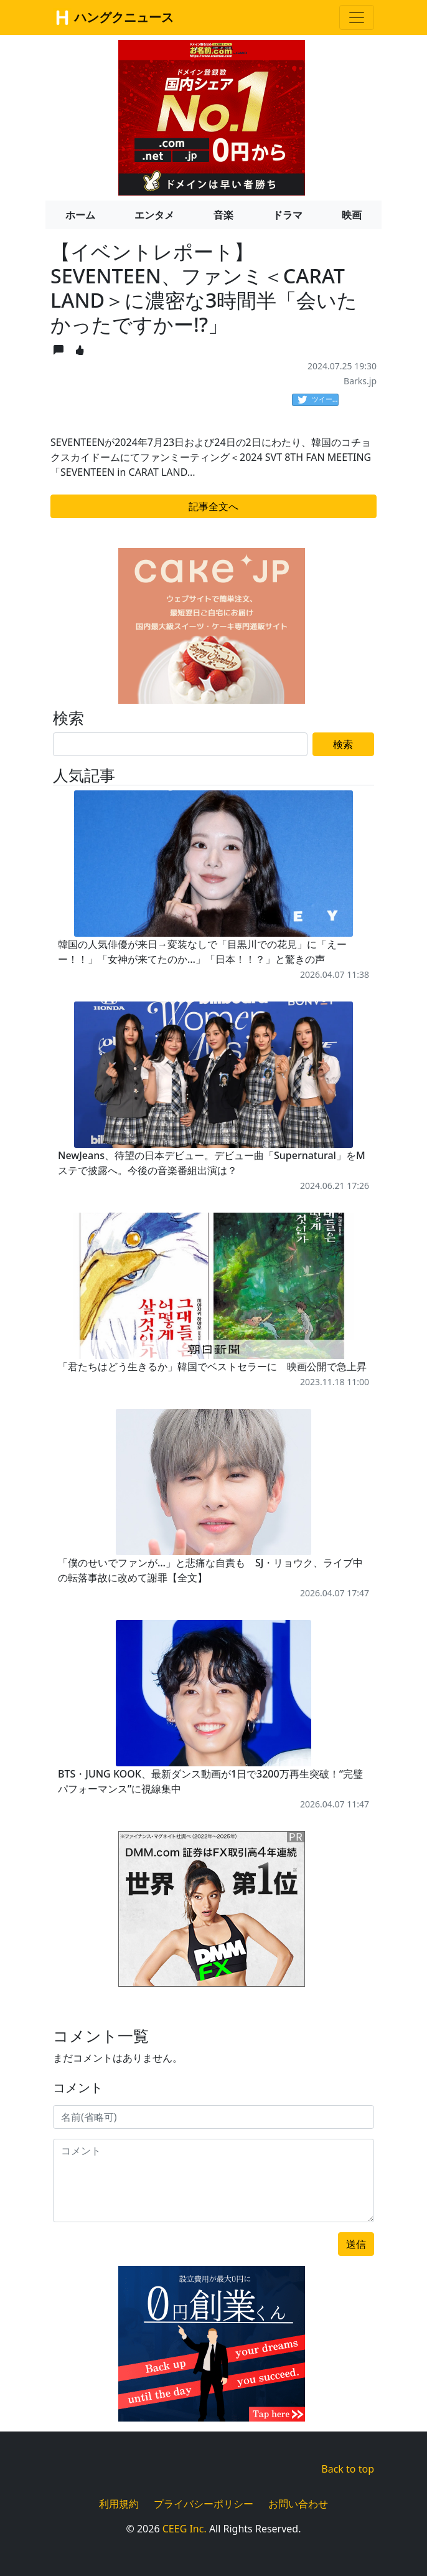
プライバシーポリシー (203, 2504)
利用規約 (119, 2504)
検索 (343, 744)
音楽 (223, 215)
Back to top (347, 2469)
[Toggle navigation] (356, 17)
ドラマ (288, 215)
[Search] (180, 744)
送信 (356, 2244)
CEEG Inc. (184, 2529)
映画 (352, 215)
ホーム (80, 215)
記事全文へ (213, 506)
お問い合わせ (298, 2504)
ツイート (318, 400)
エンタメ (154, 215)
